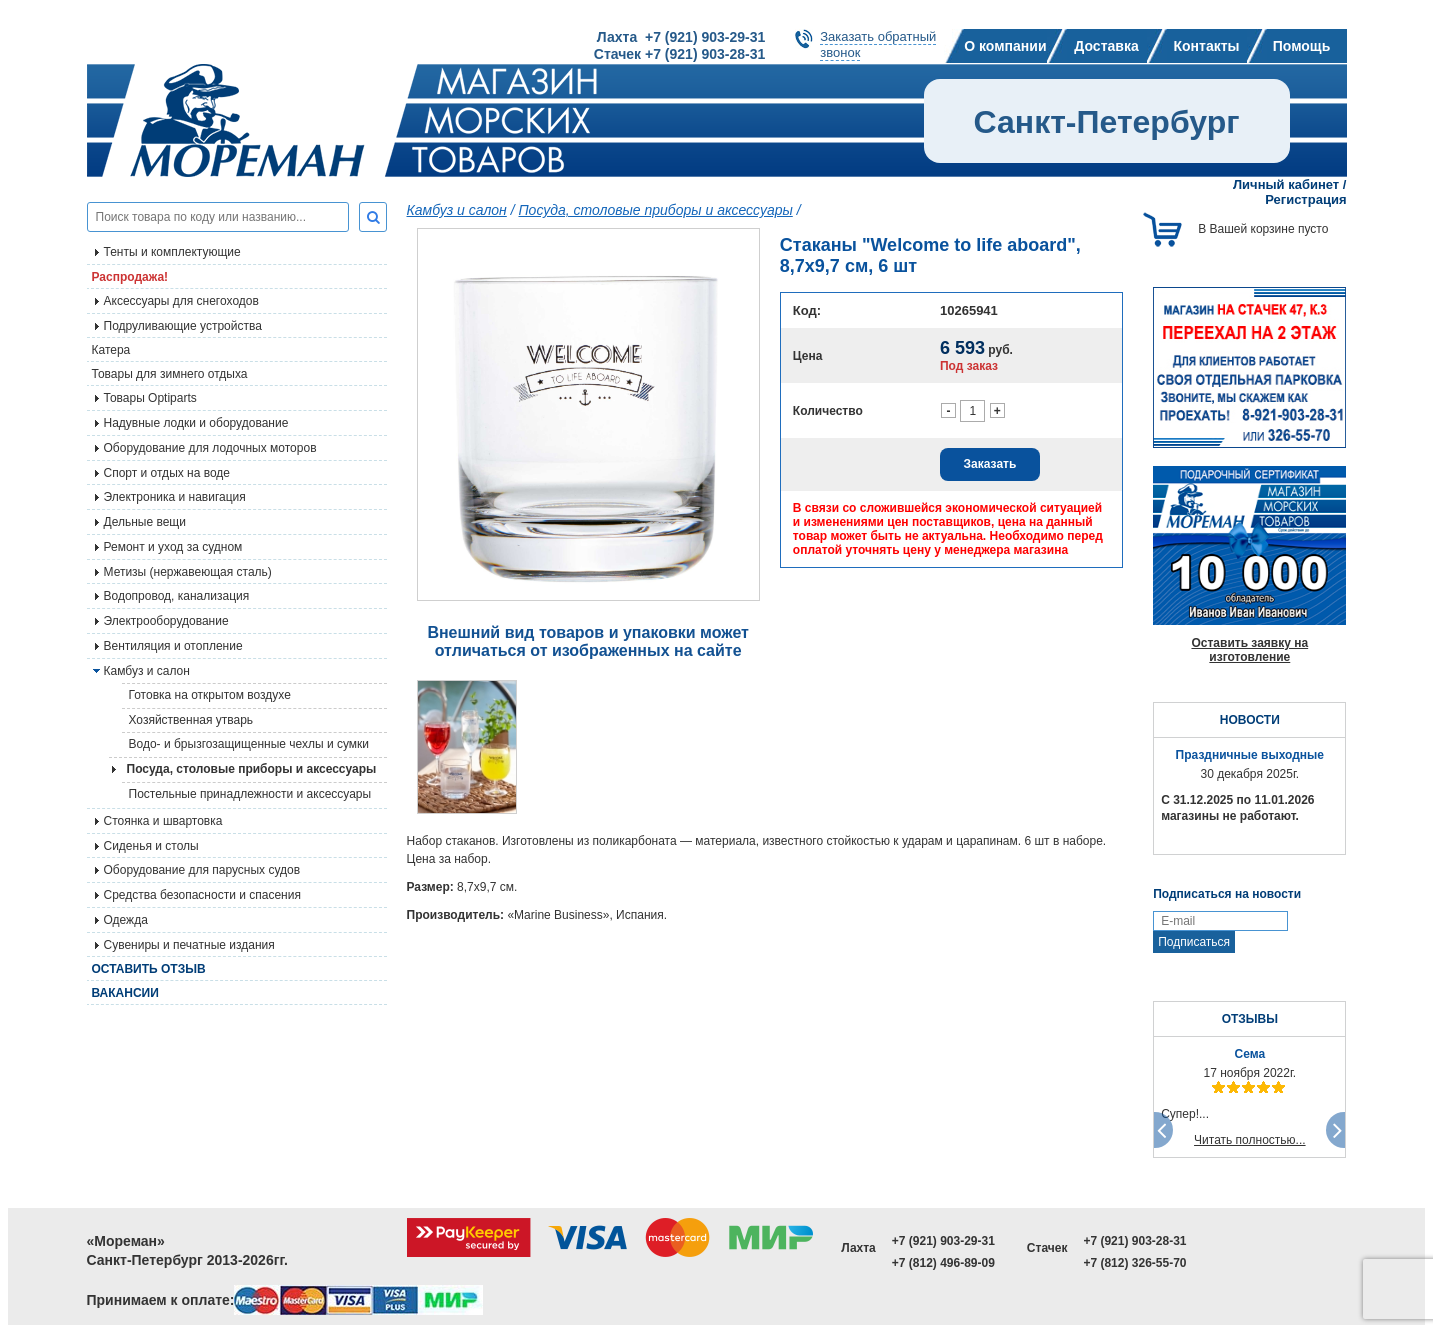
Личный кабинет (1286, 184)
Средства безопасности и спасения (202, 895)
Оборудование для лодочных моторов (210, 448)
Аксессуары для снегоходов (181, 301)
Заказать (990, 464)
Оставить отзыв (149, 969)
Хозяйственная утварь (191, 720)
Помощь (1302, 46)
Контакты (1206, 46)
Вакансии (125, 993)
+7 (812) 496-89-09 (943, 1263)
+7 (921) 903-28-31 (1134, 1241)
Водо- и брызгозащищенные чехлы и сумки (249, 744)
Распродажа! (130, 277)
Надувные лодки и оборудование (196, 423)
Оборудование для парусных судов (202, 870)
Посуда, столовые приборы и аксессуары (252, 769)
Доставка (1106, 46)
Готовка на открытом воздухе (210, 695)
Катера (111, 350)
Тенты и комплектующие (172, 252)
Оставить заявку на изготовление (1249, 650)
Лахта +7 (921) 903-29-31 (681, 37)
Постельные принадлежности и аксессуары (250, 794)
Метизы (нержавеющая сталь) (188, 572)
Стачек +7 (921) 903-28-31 (679, 54)
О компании (1005, 46)
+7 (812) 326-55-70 (1134, 1263)
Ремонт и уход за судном (173, 547)
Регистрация (1305, 199)
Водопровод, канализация (177, 596)
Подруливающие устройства (183, 326)
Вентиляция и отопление (173, 646)
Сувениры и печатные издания (189, 945)
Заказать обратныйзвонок (878, 44)
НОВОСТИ (1250, 720)
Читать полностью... (1250, 1140)
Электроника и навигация (175, 497)
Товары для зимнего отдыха (170, 374)
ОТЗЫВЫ (1250, 1019)
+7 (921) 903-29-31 (943, 1241)
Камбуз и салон (457, 210)
